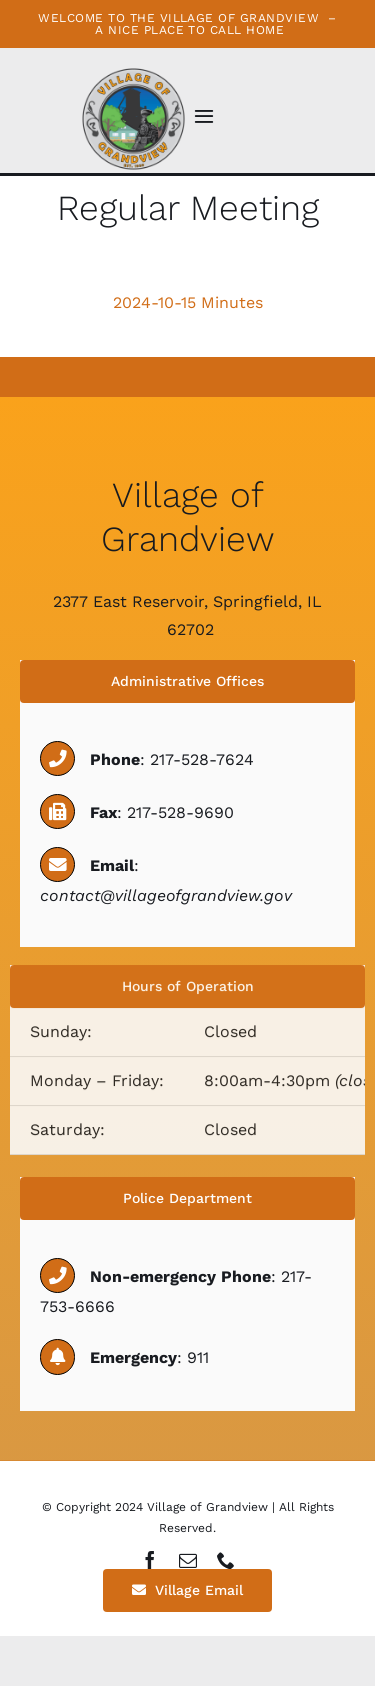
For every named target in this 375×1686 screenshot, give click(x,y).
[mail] (188, 1560)
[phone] (226, 1560)
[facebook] (150, 1560)
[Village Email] (188, 1590)
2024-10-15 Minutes (188, 302)
